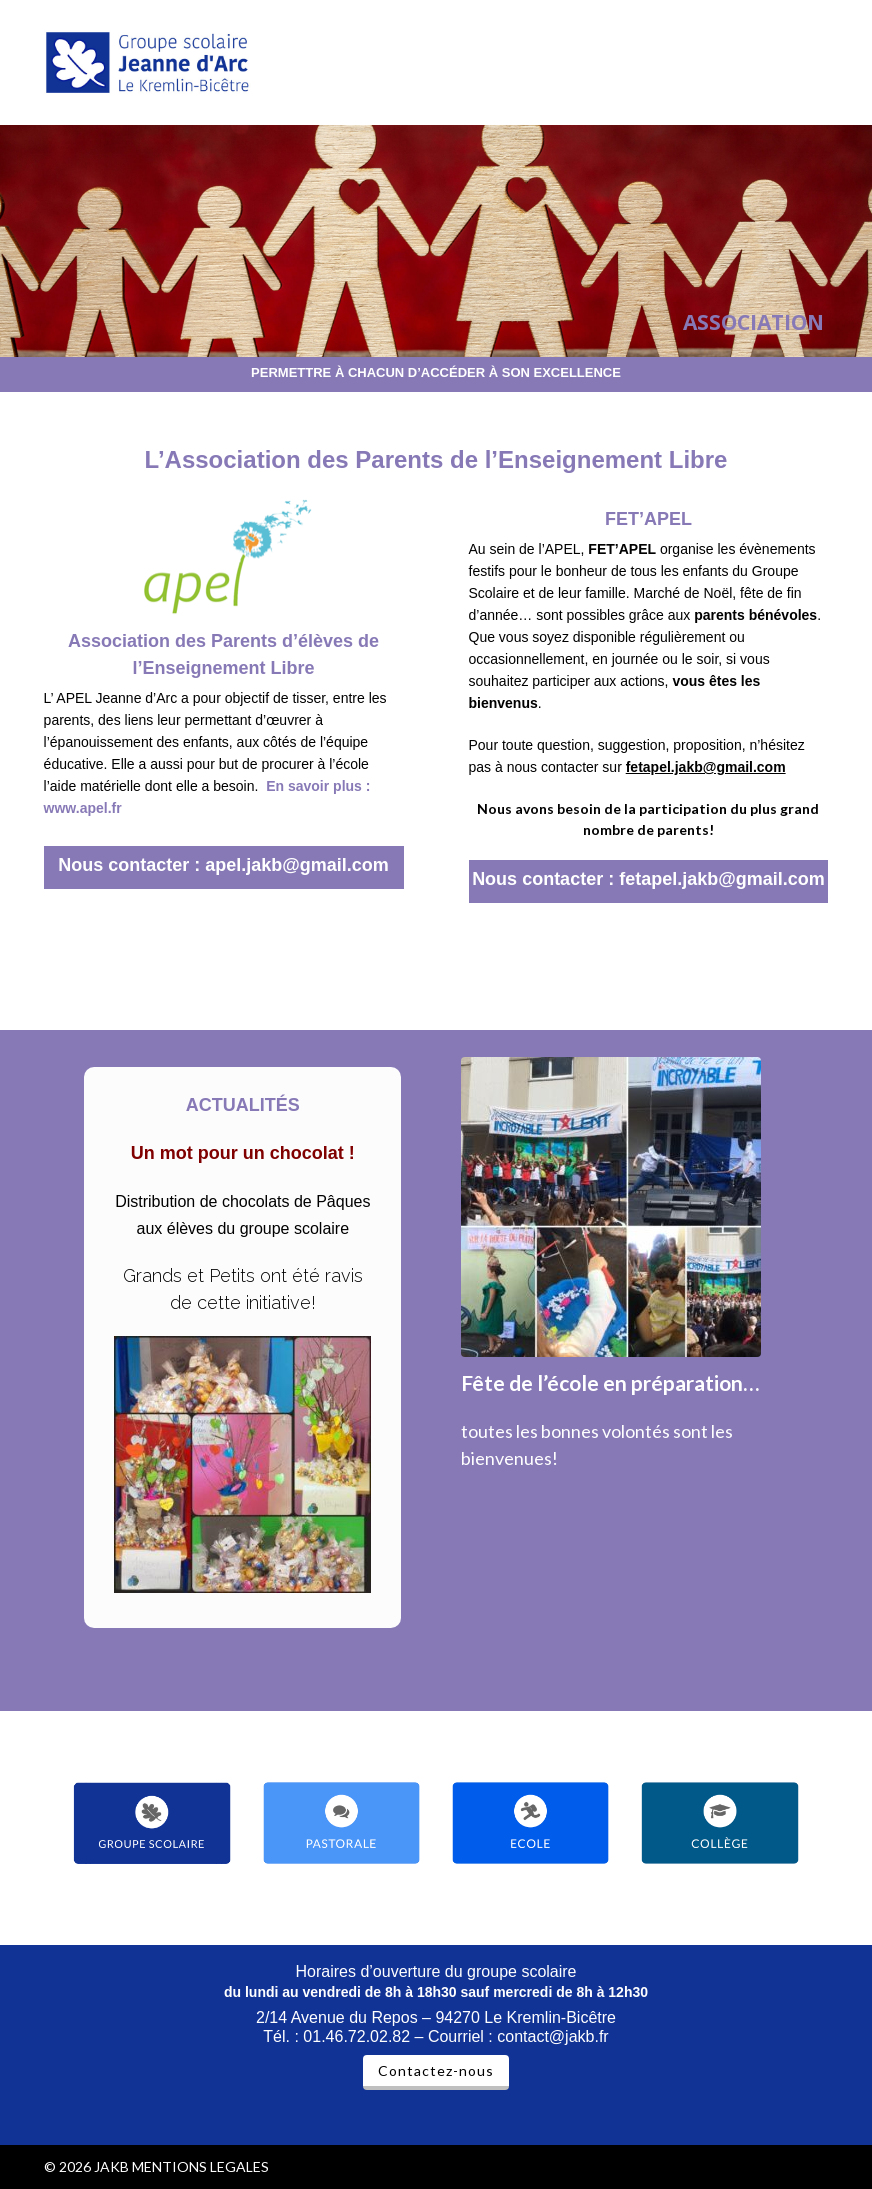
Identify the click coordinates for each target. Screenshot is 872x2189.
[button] (817, 62)
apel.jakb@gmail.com (297, 865)
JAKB (111, 2166)
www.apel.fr (83, 808)
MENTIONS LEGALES (200, 2166)
